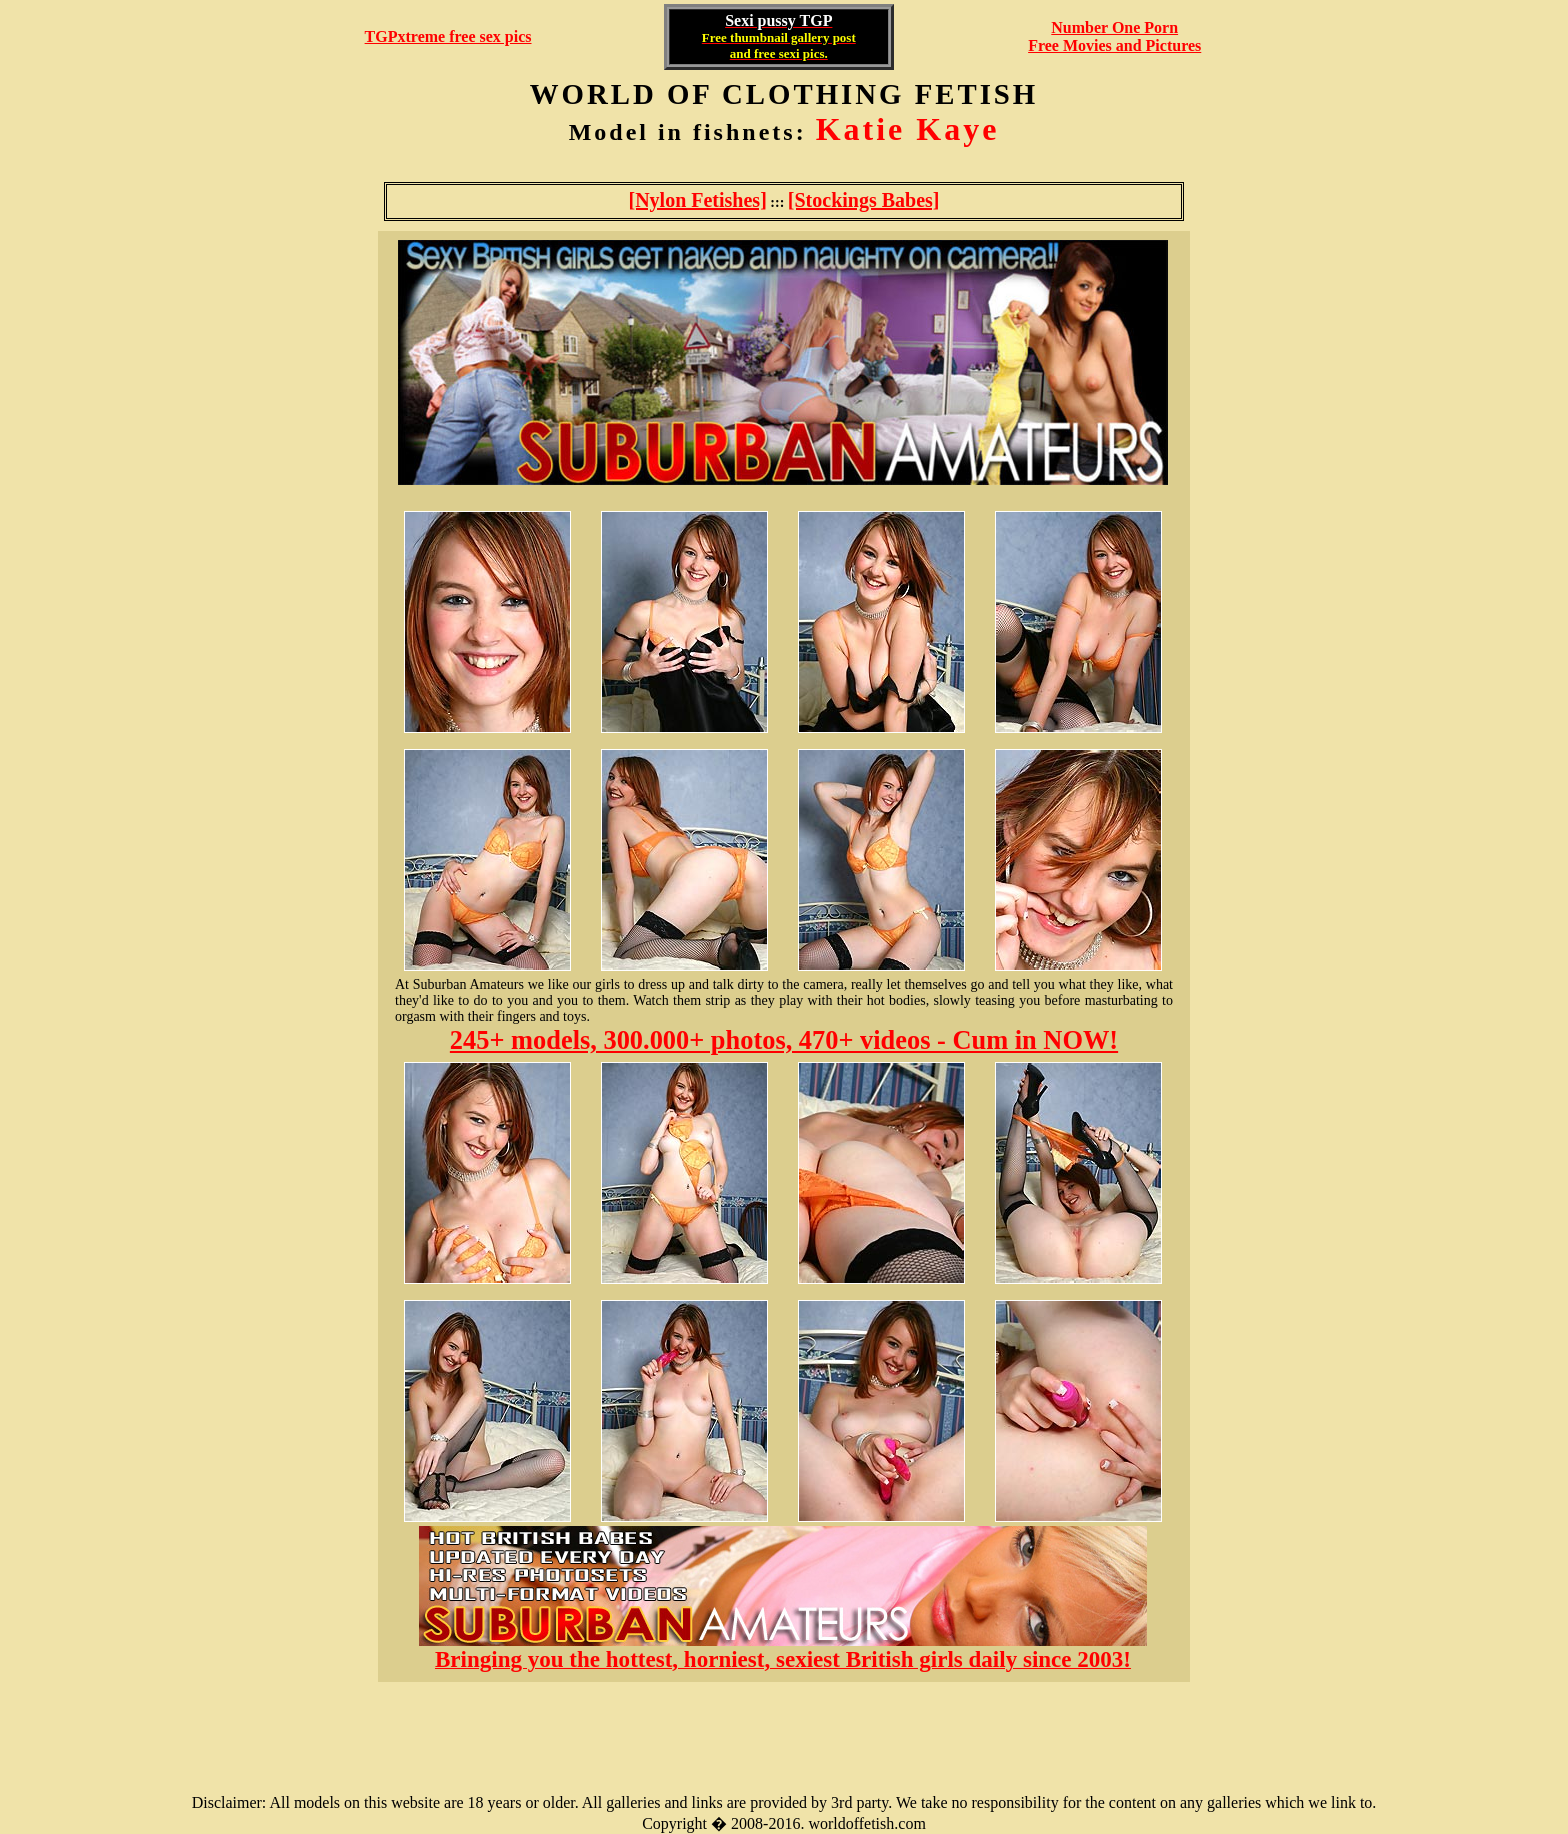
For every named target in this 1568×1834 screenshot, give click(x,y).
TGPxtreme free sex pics (448, 36)
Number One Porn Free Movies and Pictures (1114, 36)
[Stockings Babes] (864, 200)
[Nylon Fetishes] (697, 200)
